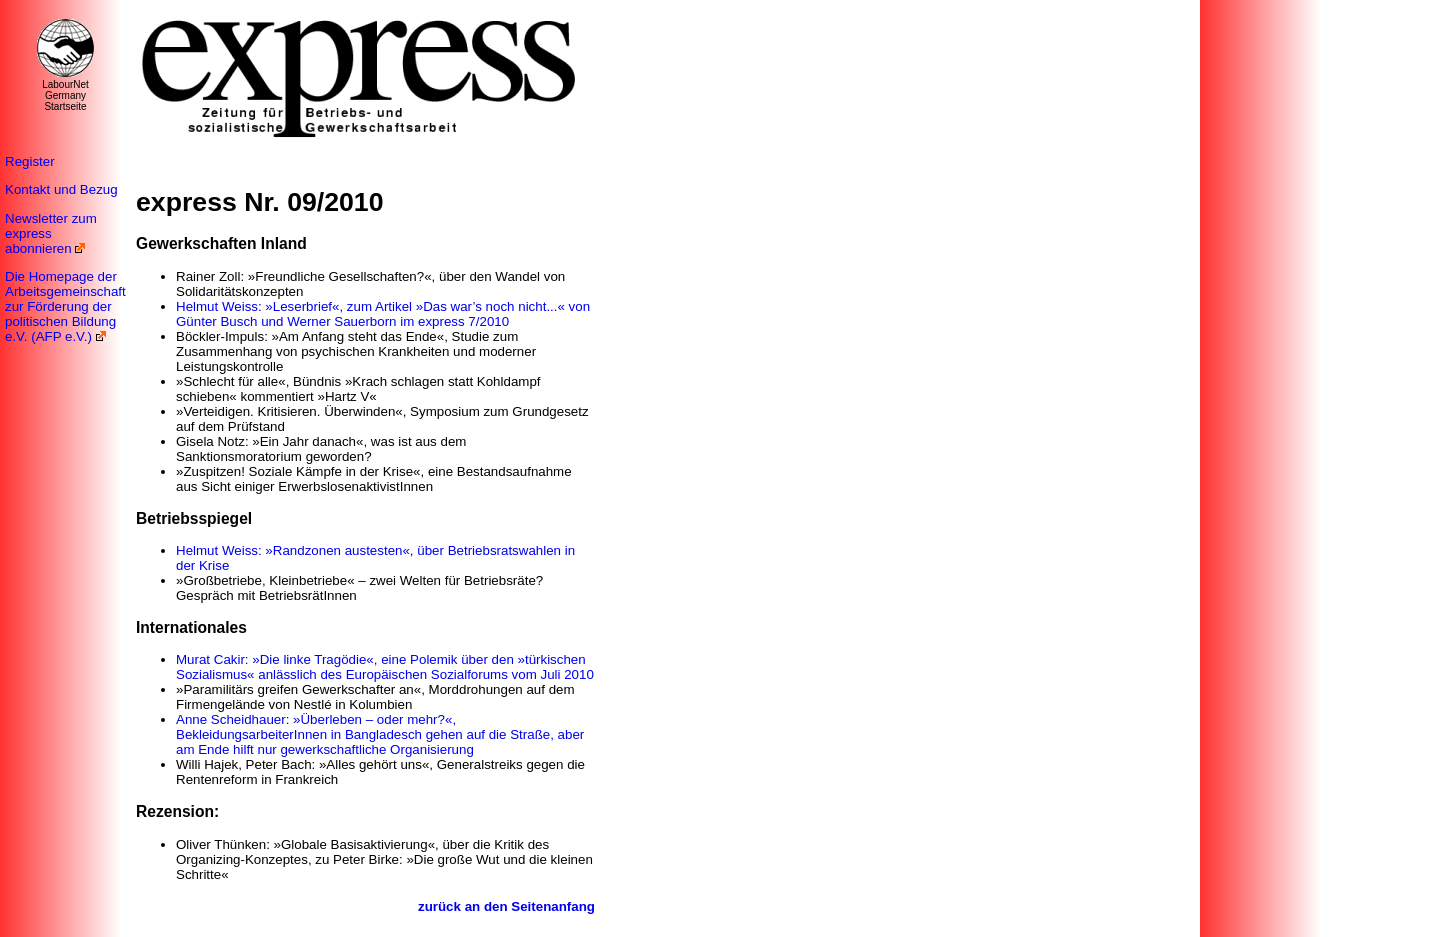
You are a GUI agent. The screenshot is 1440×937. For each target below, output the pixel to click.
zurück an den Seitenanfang (506, 906)
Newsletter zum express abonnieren (51, 233)
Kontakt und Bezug (61, 189)
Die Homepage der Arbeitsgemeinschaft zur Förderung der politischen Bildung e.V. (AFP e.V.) (65, 306)
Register (30, 161)
